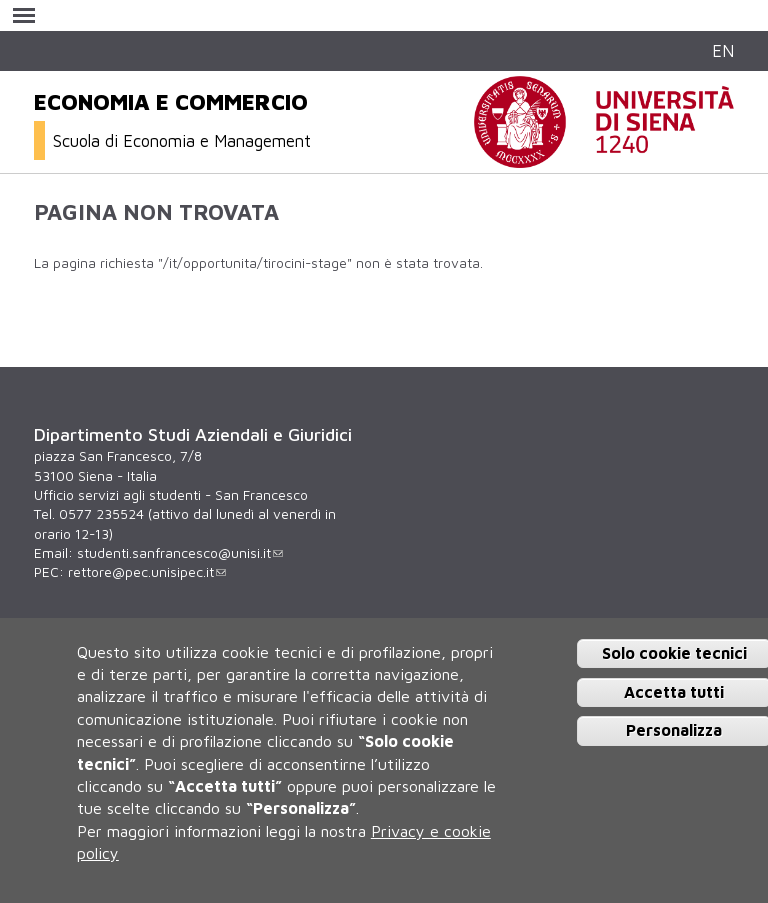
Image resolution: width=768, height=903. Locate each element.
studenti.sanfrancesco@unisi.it (180, 553)
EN (723, 50)
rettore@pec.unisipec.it (147, 572)
